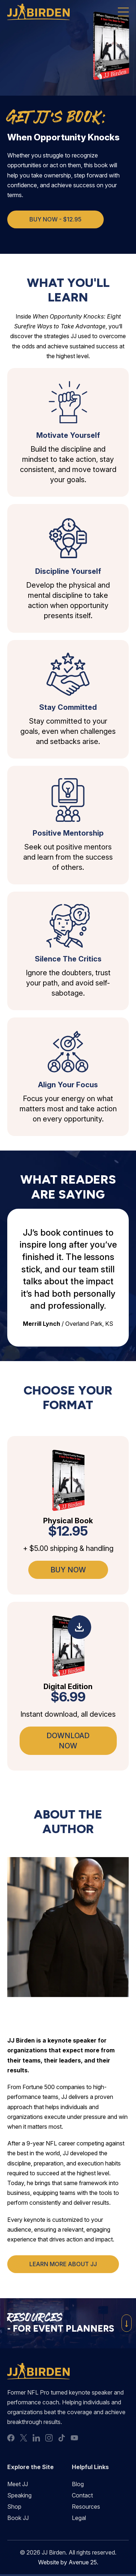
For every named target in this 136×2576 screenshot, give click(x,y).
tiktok (61, 2437)
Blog (78, 2484)
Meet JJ (17, 2484)
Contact (82, 2495)
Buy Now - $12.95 (55, 219)
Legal (79, 2517)
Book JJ (18, 2517)
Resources (86, 2506)
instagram (49, 2437)
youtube (74, 2437)
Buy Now (68, 1569)
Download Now (68, 1740)
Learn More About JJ (63, 2264)
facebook (11, 2437)
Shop (14, 2506)
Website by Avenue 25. (68, 2562)
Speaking (19, 2495)
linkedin (36, 2437)
